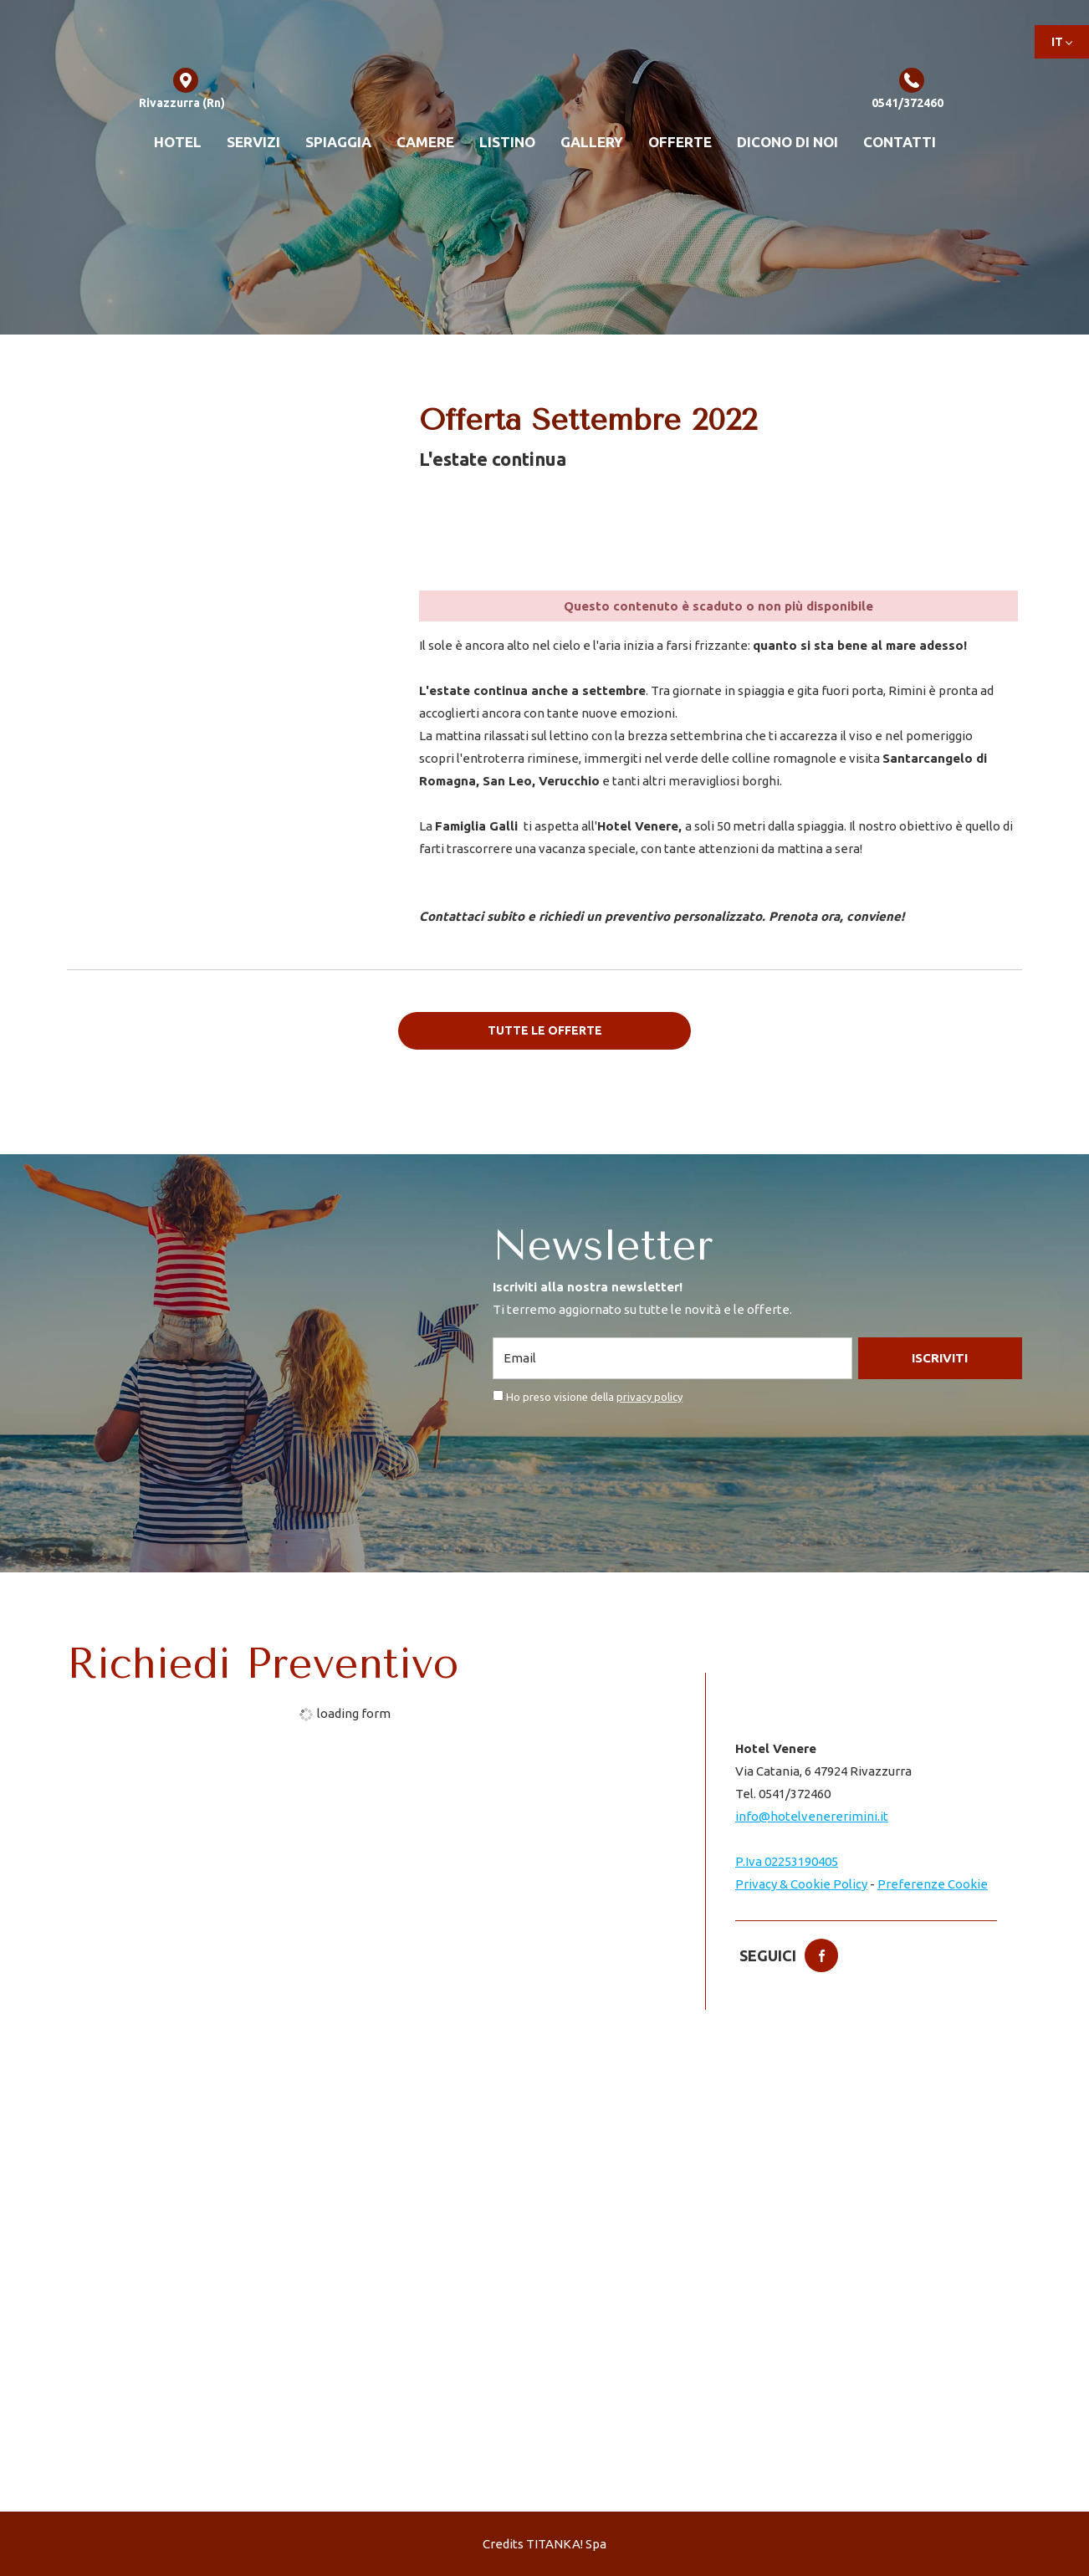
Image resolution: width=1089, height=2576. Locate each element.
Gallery (591, 142)
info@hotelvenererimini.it (811, 1816)
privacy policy (649, 1396)
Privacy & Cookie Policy (801, 1884)
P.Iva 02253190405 (786, 1861)
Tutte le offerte (545, 1030)
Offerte (680, 142)
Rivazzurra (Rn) (182, 90)
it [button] (1062, 47)
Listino (507, 142)
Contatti (899, 142)
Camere (425, 142)
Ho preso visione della (594, 1396)
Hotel (178, 142)
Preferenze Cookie (932, 1884)
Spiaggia (338, 142)
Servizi (253, 142)
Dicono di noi (787, 142)
